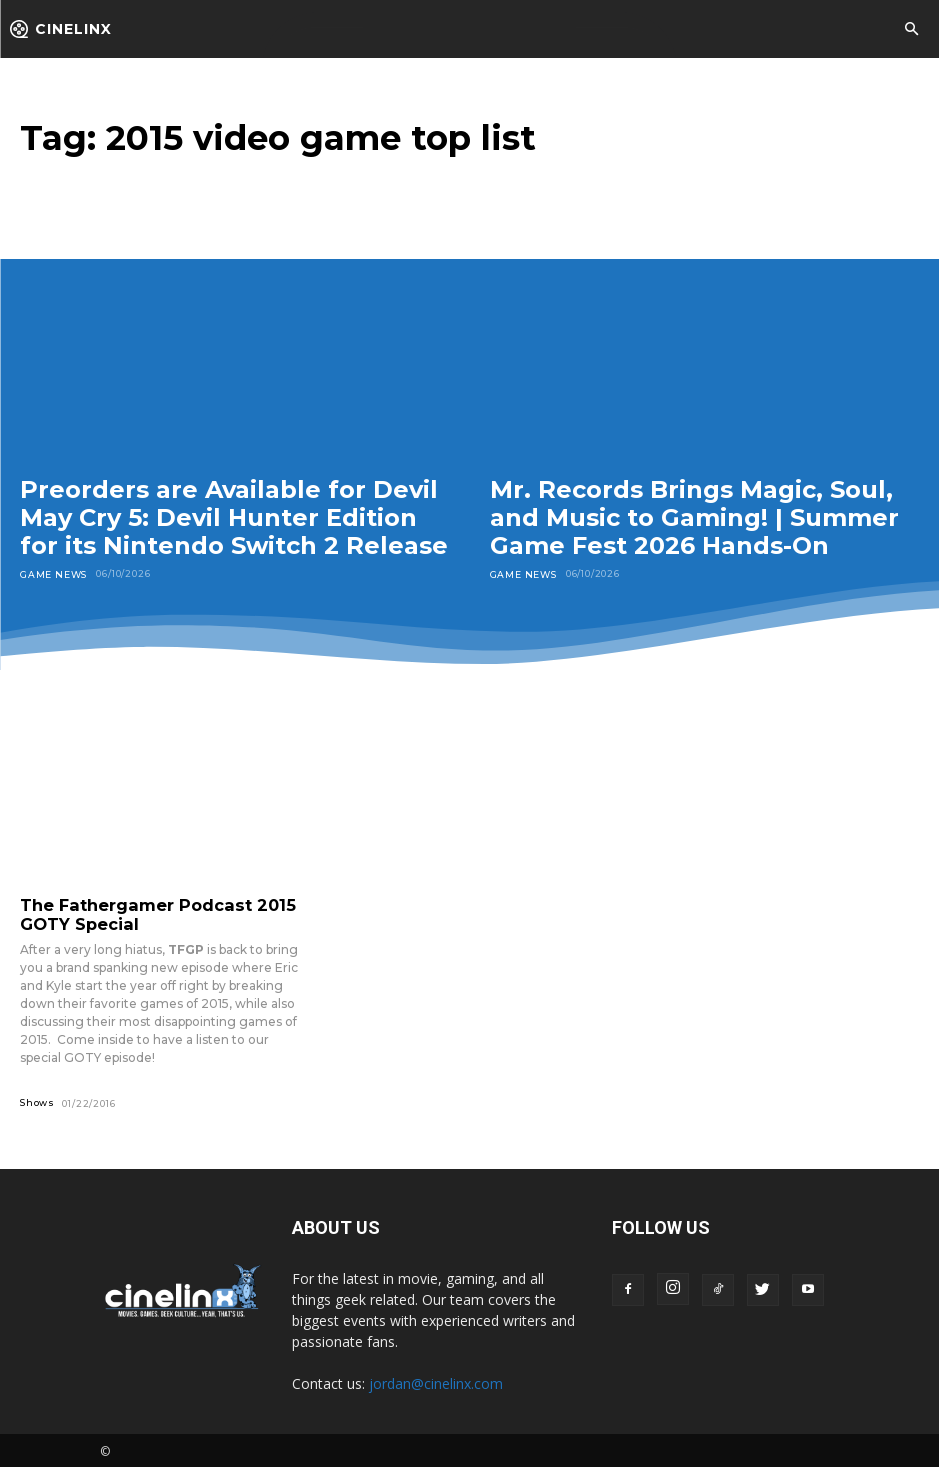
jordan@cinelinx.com (436, 1380)
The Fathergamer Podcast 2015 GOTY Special (148, 913)
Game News (53, 573)
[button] (911, 30)
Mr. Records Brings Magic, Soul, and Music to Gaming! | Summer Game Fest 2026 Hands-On (694, 517)
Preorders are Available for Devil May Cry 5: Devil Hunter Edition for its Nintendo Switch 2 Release (234, 517)
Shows (37, 1099)
